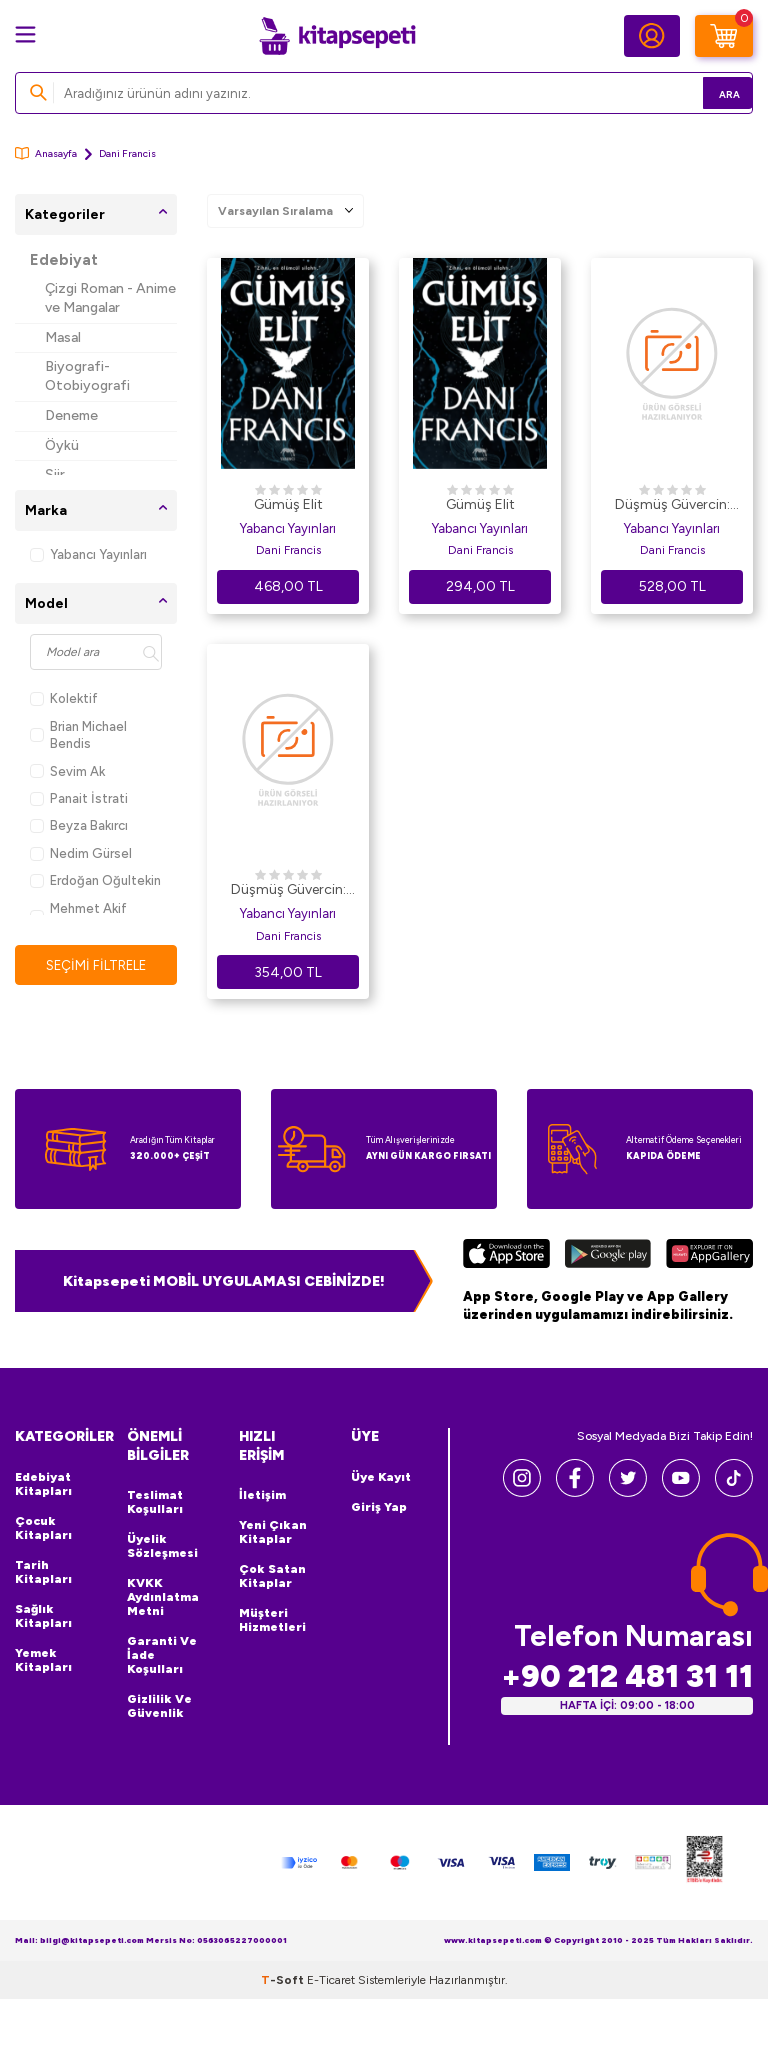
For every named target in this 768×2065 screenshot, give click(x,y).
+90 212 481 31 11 (627, 1675)
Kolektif (64, 698)
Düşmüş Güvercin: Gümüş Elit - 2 (672, 506)
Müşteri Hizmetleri (272, 1620)
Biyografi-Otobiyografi (87, 376)
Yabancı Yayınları (88, 554)
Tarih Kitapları (43, 1572)
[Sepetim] (724, 36)
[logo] (337, 36)
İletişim (262, 1495)
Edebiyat (64, 260)
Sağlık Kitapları (43, 1616)
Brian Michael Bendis (78, 735)
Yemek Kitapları (43, 1660)
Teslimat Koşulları (155, 1502)
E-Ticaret (331, 1979)
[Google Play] (607, 1256)
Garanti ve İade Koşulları (162, 1655)
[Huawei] (709, 1256)
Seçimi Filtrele (96, 965)
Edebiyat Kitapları (43, 1484)
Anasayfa (46, 153)
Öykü (62, 445)
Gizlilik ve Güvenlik (159, 1706)
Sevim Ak (67, 771)
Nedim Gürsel (81, 853)
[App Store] (506, 1256)
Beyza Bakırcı (79, 825)
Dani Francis (288, 550)
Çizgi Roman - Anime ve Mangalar (110, 298)
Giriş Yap (379, 1507)
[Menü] (25, 34)
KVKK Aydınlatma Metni (163, 1597)
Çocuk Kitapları (43, 1528)
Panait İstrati (79, 798)
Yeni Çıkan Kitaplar (273, 1532)
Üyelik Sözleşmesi (162, 1546)
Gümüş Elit (288, 504)
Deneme (71, 415)
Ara (708, 92)
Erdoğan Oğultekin (95, 880)
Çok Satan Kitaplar (272, 1576)
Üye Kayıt (381, 1477)
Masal (63, 337)
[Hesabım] (652, 36)
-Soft (284, 1979)
